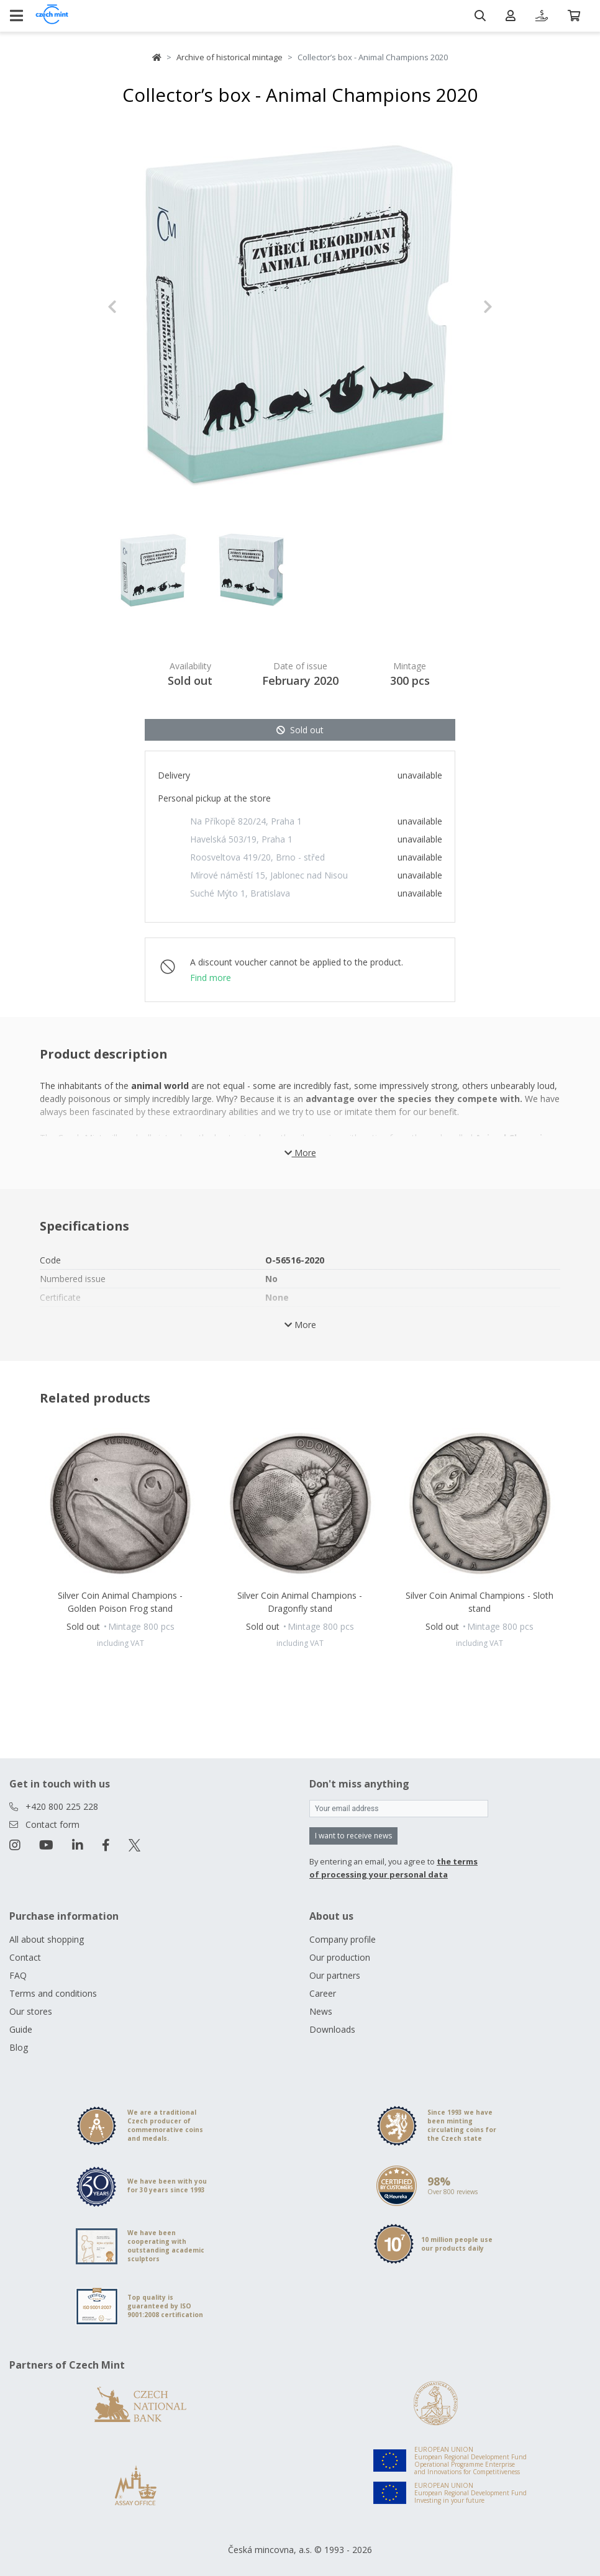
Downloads (332, 2029)
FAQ (18, 1975)
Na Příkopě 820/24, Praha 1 (246, 821)
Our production (339, 1957)
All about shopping (46, 1939)
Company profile (342, 1939)
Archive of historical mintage (229, 57)
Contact (25, 1957)
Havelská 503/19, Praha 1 (241, 839)
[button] (136, 306)
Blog (18, 2047)
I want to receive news (353, 1835)
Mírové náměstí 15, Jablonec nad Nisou (269, 875)
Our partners (334, 1975)
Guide (20, 2029)
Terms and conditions (53, 1993)
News (320, 2011)
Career (322, 1993)
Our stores (30, 2011)
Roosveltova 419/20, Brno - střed (257, 857)
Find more (210, 977)
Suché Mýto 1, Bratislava (240, 893)
